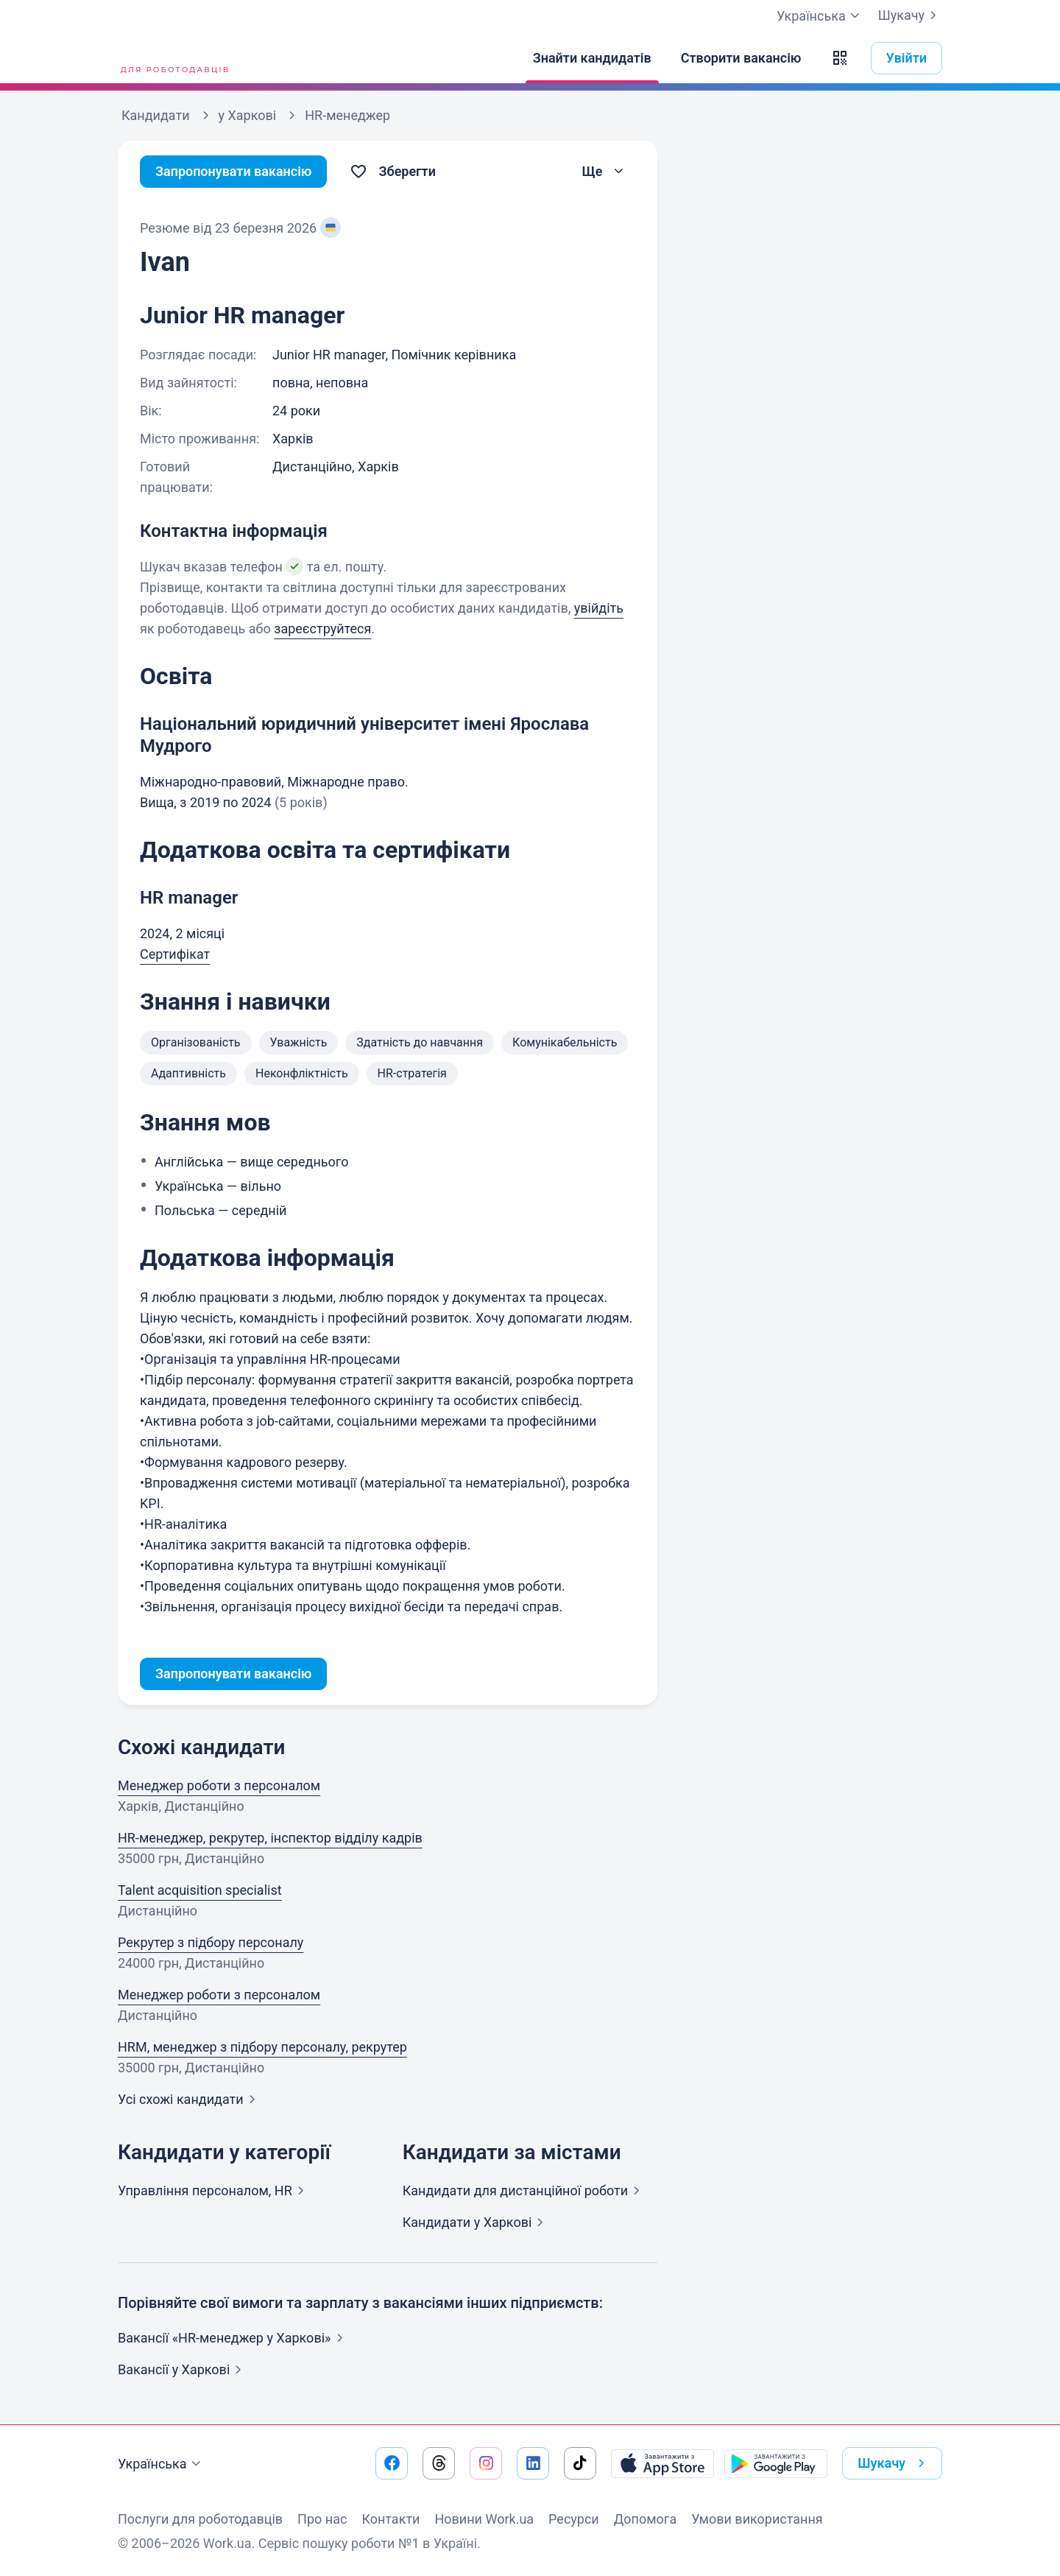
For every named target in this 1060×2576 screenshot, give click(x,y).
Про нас (322, 2519)
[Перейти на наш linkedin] (533, 2463)
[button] (840, 58)
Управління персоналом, (214, 2190)
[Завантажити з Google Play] (775, 2463)
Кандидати (524, 2190)
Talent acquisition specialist (200, 1890)
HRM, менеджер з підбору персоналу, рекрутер (262, 2047)
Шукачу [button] (894, 2463)
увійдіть (598, 608)
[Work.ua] (173, 58)
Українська (161, 2464)
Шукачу (910, 15)
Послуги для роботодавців (200, 2519)
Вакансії (182, 2369)
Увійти (907, 58)
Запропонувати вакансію (233, 171)
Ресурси (573, 2519)
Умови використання (757, 2519)
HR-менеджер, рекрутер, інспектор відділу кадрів (270, 1837)
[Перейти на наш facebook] (391, 2463)
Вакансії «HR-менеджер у (233, 2338)
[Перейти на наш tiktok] (580, 2463)
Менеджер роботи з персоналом (219, 1785)
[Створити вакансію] (741, 58)
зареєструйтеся (322, 628)
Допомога (645, 2519)
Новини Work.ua (484, 2519)
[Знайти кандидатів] (592, 58)
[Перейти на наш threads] (439, 2463)
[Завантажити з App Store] (662, 2463)
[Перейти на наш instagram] (486, 2463)
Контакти (390, 2519)
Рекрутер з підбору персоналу (210, 1942)
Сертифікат (175, 954)
